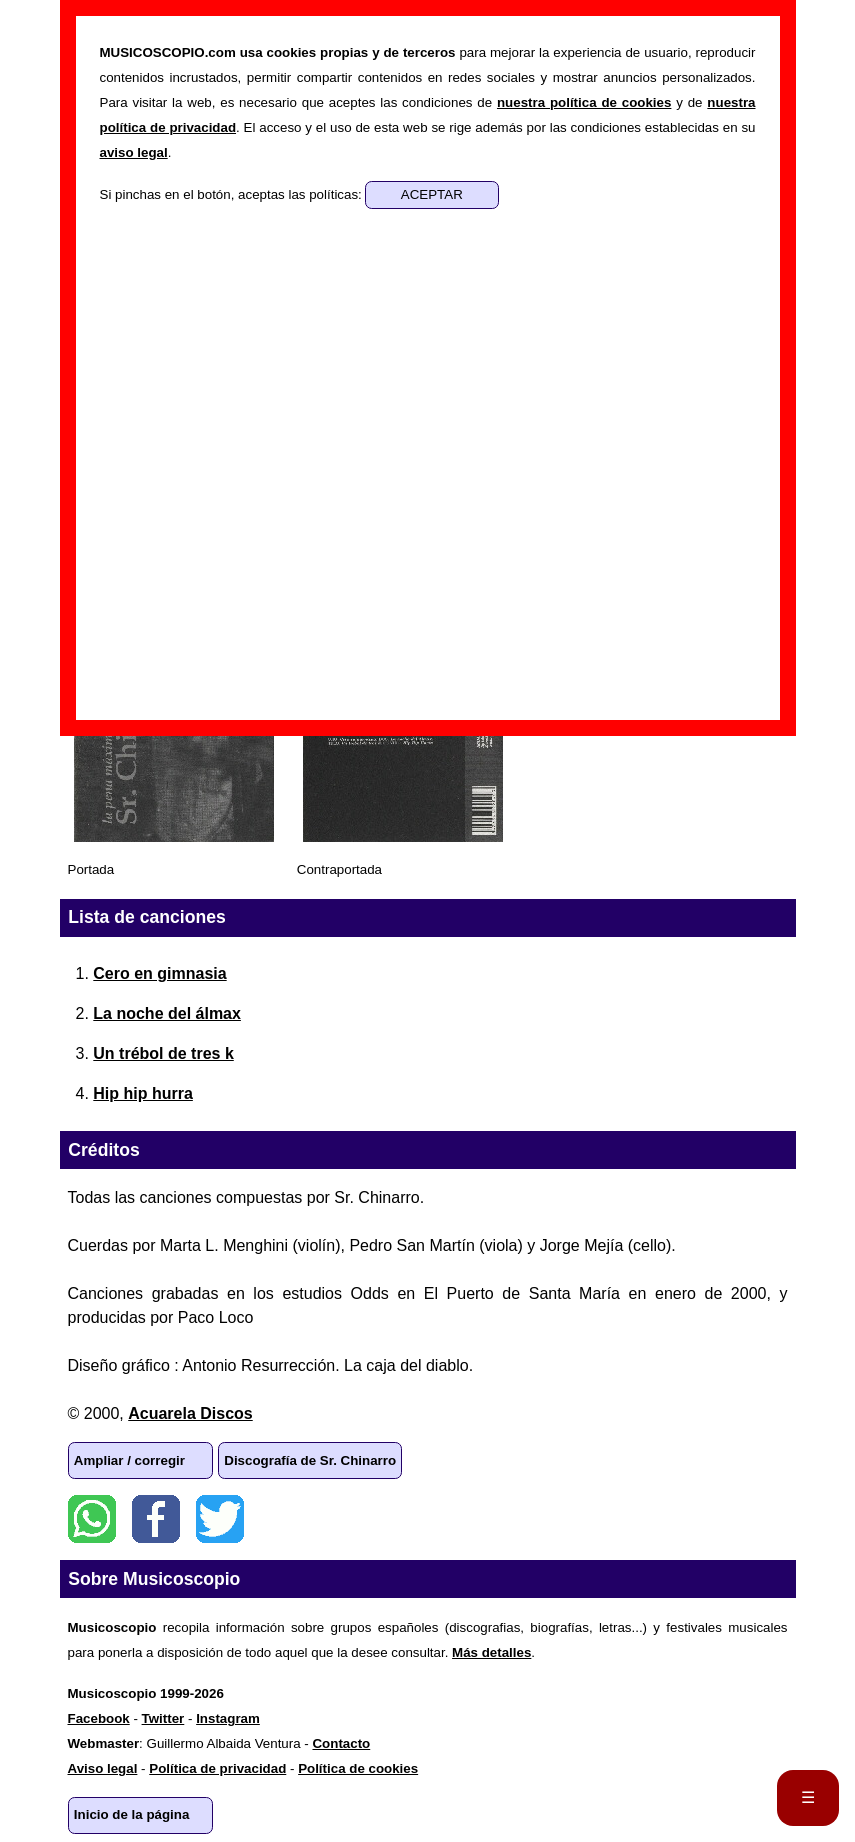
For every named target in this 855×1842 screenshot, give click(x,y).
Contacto (341, 1743)
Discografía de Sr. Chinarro (310, 1460)
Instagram (228, 1718)
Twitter (220, 1519)
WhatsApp (92, 1519)
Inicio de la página (132, 1814)
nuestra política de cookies (584, 102)
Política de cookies (358, 1768)
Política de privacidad (217, 1768)
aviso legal (134, 152)
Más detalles (491, 1652)
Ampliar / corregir (129, 1460)
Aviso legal (103, 1768)
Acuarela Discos (190, 1413)
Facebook (156, 1519)
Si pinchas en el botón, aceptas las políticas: (233, 194)
